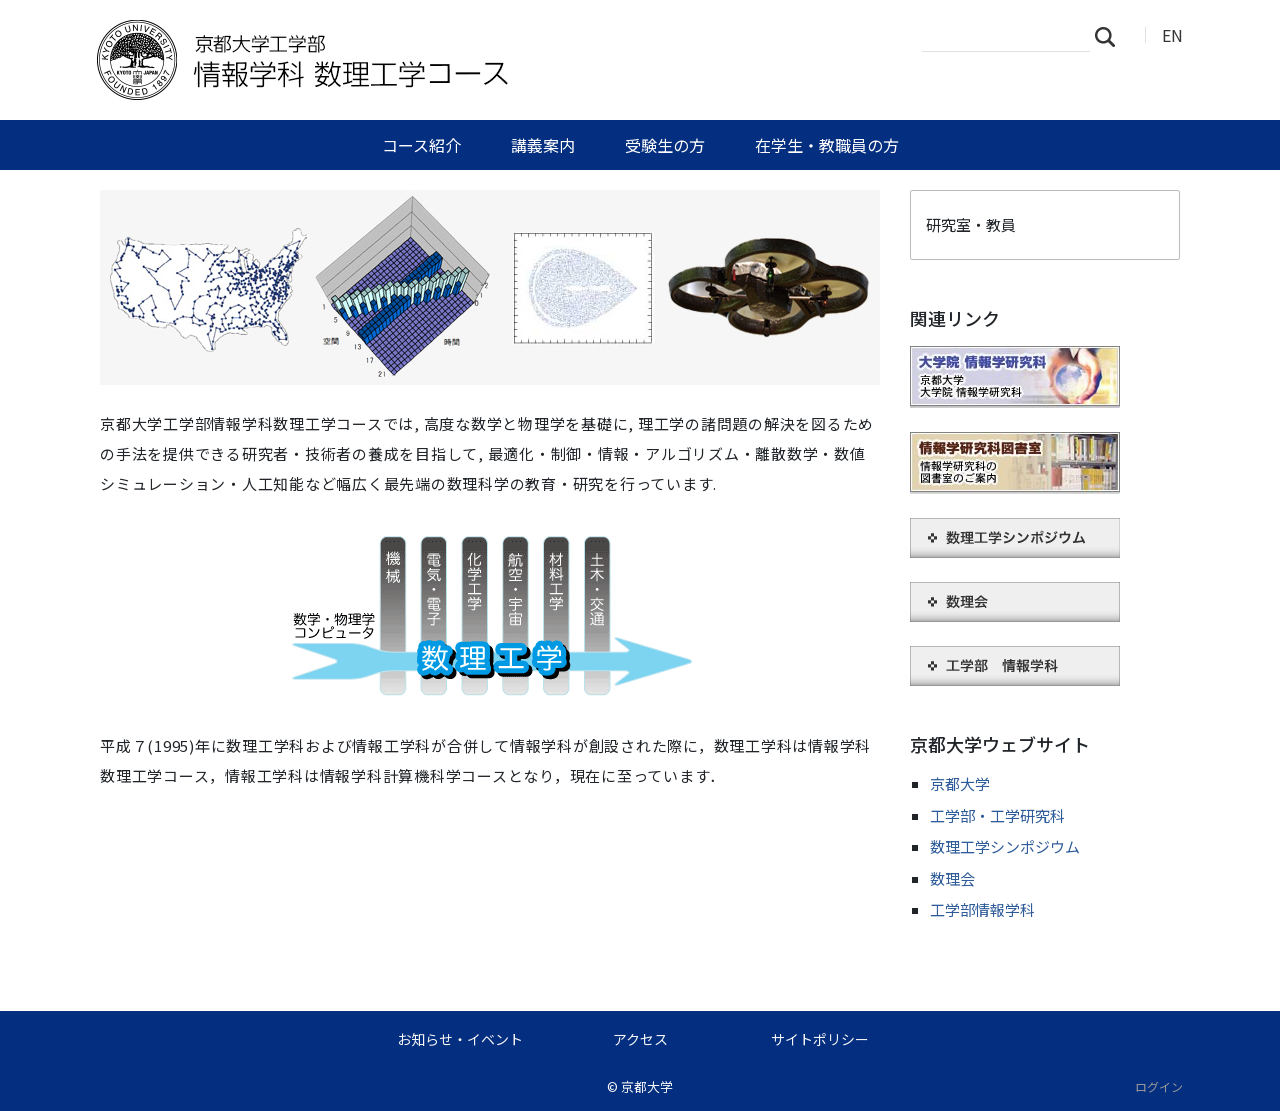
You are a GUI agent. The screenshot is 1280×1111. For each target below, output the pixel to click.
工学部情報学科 (982, 909)
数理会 (952, 878)
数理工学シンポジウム (1005, 846)
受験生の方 (665, 145)
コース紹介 (421, 145)
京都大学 (960, 783)
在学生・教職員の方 (827, 145)
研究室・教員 (971, 224)
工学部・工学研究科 (997, 815)
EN (1172, 35)
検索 (1111, 36)
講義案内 (543, 145)
